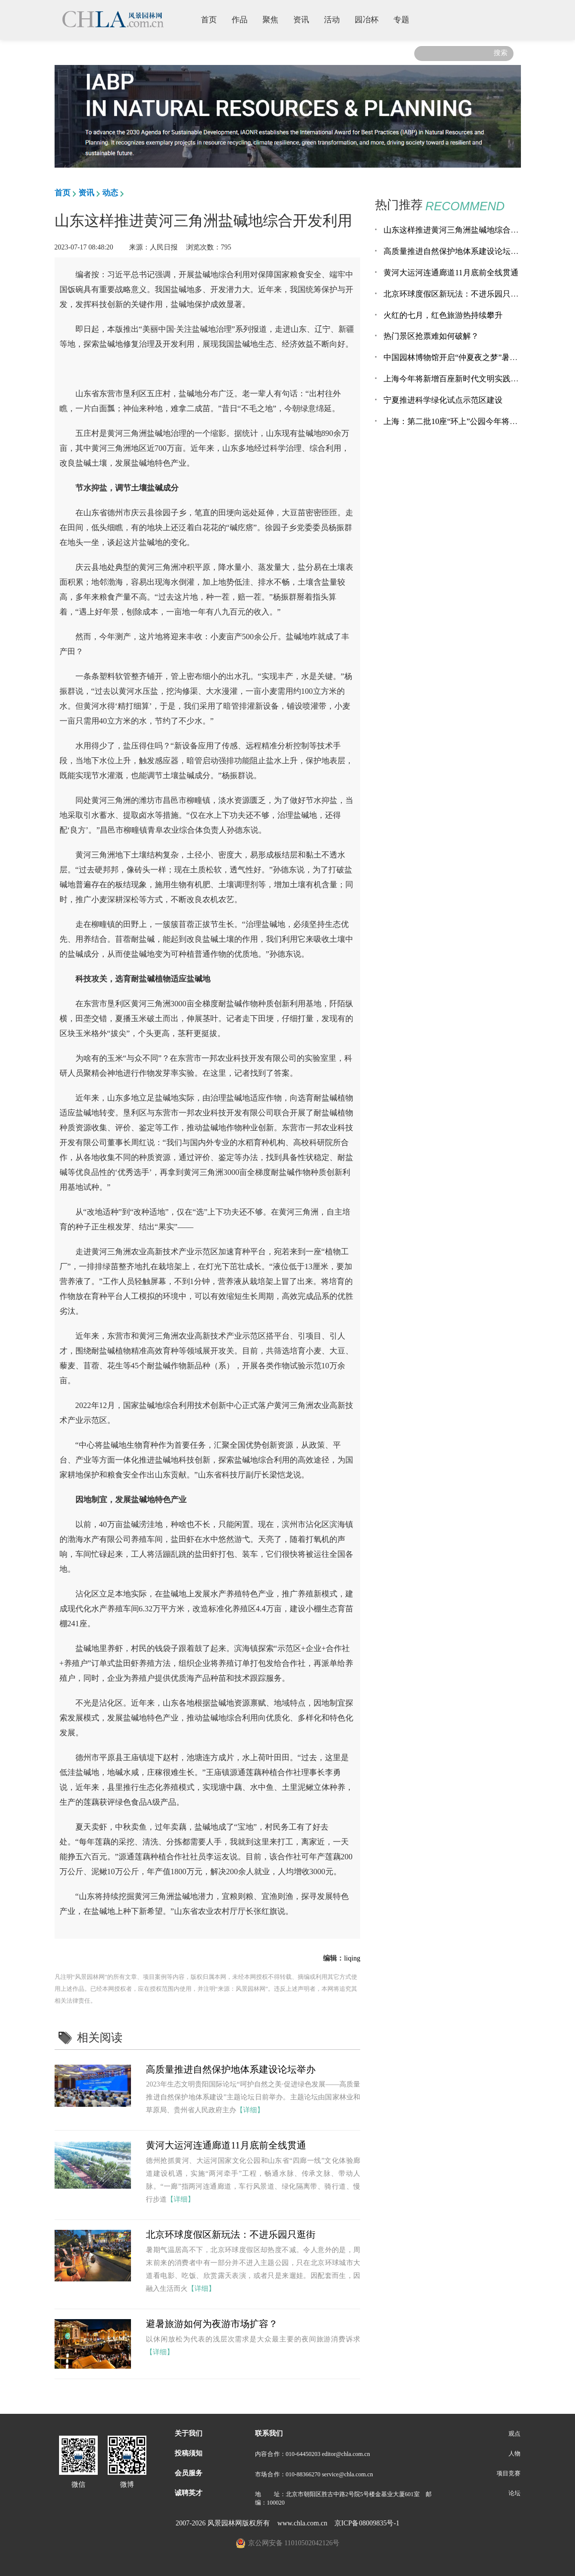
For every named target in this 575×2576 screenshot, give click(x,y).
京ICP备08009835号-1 (366, 2523)
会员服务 (188, 2473)
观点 (514, 2433)
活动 (335, 19)
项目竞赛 (508, 2473)
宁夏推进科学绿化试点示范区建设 (443, 400)
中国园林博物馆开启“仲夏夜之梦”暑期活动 (458, 357)
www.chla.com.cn (302, 2523)
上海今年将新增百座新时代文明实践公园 (454, 378)
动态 (110, 192)
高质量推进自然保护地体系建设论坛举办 (231, 2069)
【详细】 (250, 2110)
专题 (405, 19)
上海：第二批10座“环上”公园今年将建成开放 (462, 421)
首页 (212, 19)
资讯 (305, 19)
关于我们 (188, 2433)
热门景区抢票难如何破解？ (431, 336)
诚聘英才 (188, 2493)
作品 (243, 19)
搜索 (501, 53)
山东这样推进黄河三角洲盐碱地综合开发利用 (462, 230)
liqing (352, 1958)
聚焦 (274, 19)
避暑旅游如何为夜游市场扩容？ (212, 2324)
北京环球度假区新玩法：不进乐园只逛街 (231, 2234)
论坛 (514, 2493)
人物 (514, 2453)
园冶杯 (370, 19)
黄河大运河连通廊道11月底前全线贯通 (226, 2145)
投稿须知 (188, 2453)
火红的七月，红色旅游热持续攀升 (443, 315)
